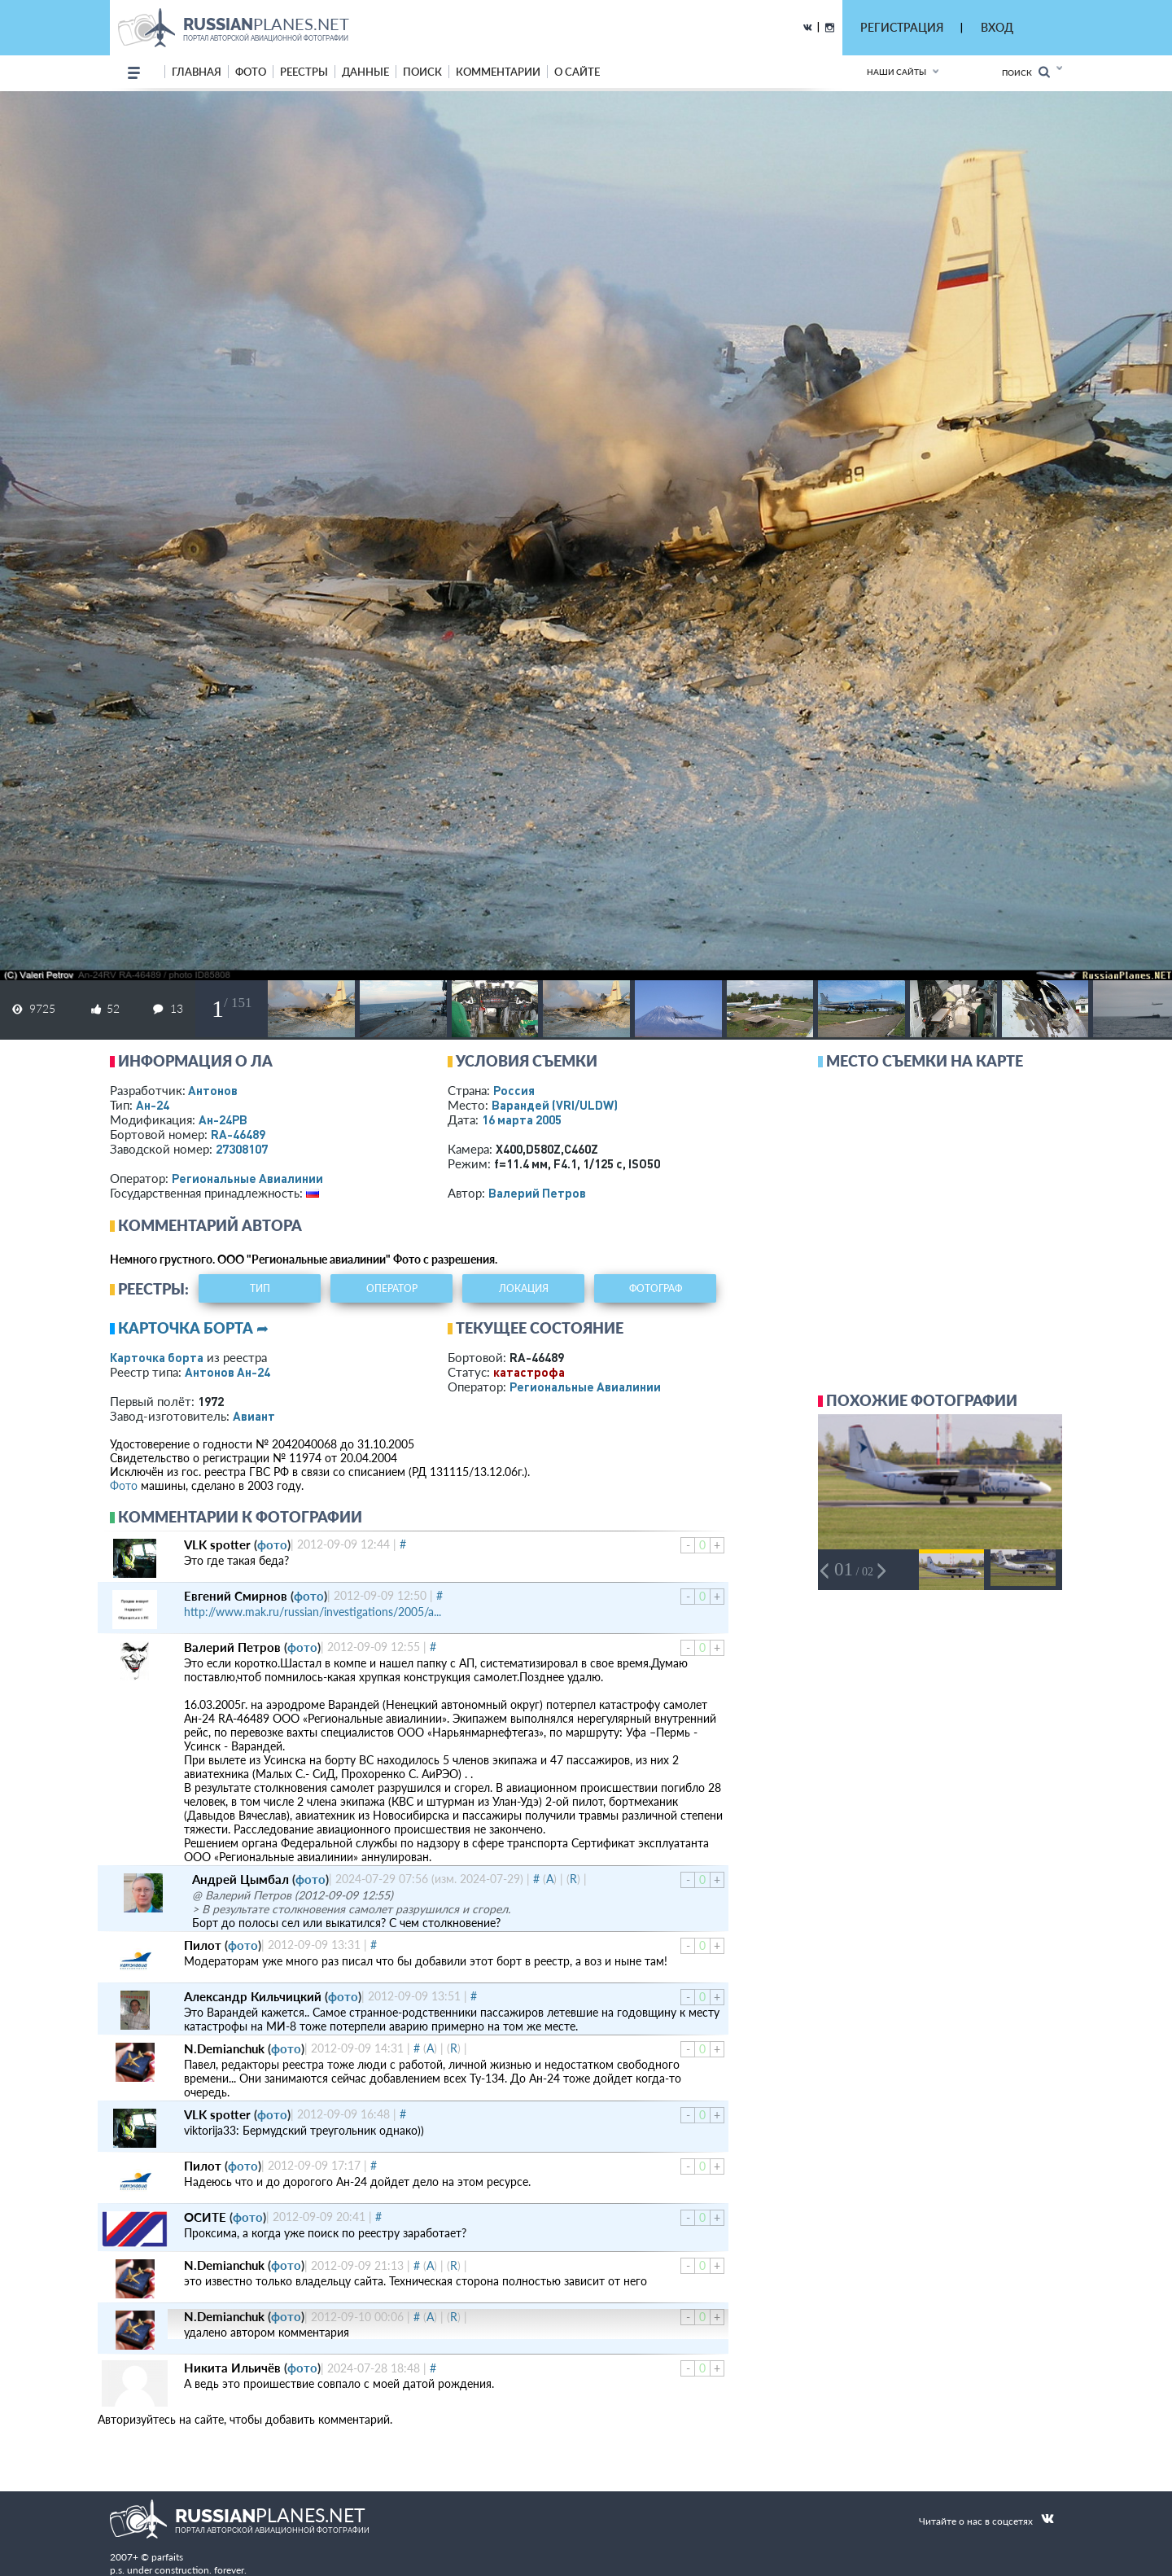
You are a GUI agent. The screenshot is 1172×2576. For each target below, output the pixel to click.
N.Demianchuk (224, 2048)
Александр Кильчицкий (252, 1996)
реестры (304, 71)
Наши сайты (896, 72)
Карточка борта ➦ (193, 1328)
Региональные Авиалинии (247, 1178)
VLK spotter (217, 1544)
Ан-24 (152, 1104)
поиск (422, 71)
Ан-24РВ (223, 1119)
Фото (124, 1485)
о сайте (577, 71)
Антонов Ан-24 (227, 1372)
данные (365, 71)
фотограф (655, 1288)
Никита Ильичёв (232, 2367)
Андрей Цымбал (240, 1879)
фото (250, 71)
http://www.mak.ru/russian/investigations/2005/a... (312, 1612)
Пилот (202, 1945)
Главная (196, 71)
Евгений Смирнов (235, 1595)
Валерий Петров (537, 1192)
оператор (392, 1288)
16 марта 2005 (522, 1119)
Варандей (555, 1104)
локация (524, 1288)
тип (260, 1288)
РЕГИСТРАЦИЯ (901, 27)
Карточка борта (156, 1357)
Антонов (213, 1090)
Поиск (1026, 72)
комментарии (498, 71)
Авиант (254, 1415)
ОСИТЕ (205, 2217)
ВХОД (997, 27)
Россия (514, 1090)
